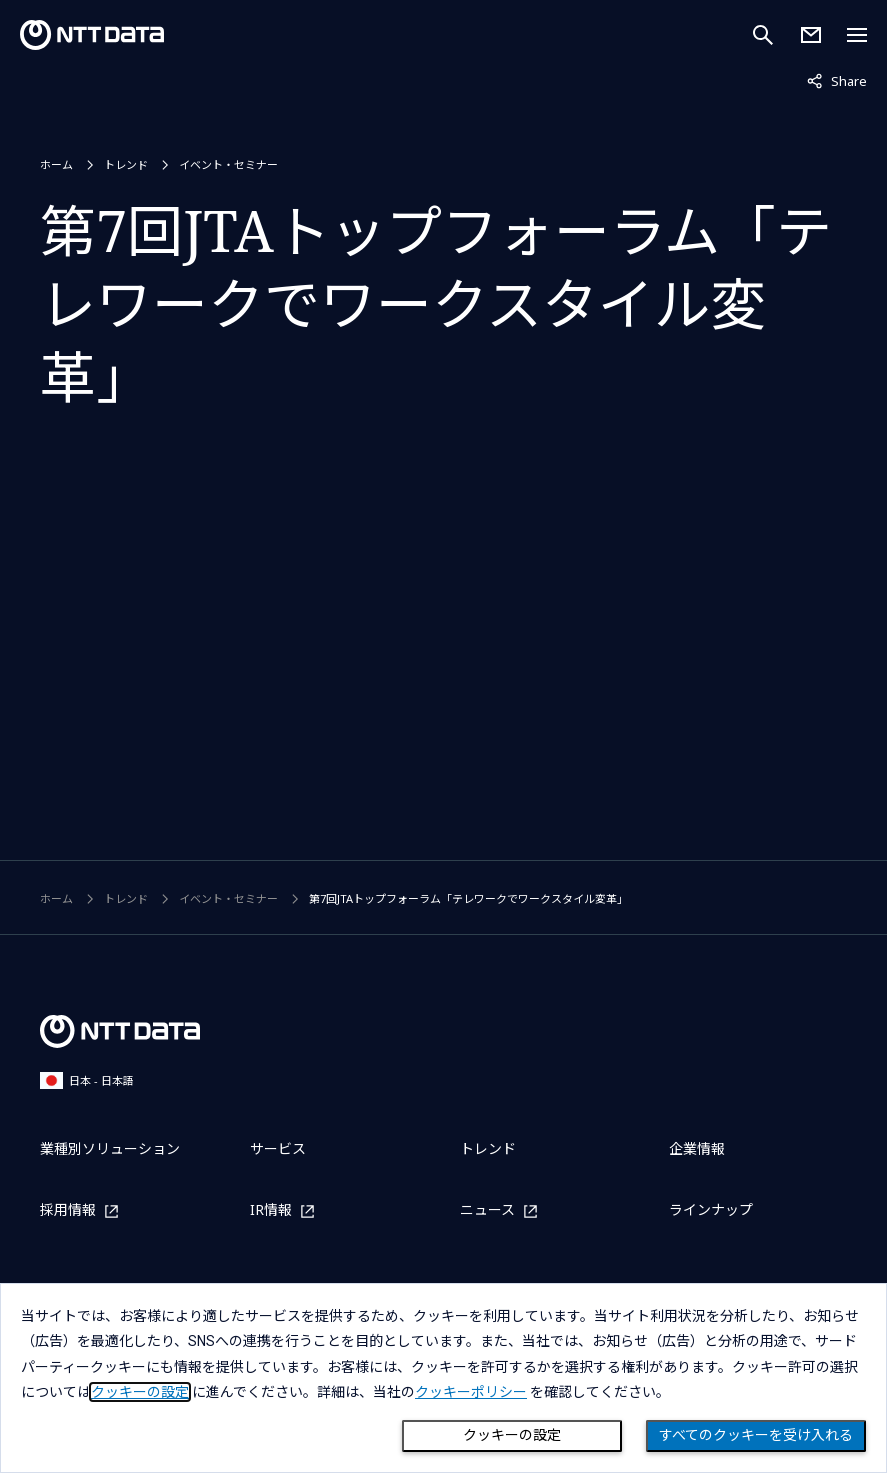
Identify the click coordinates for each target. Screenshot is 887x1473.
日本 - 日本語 (87, 1080)
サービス (278, 1148)
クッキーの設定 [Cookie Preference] (512, 1435)
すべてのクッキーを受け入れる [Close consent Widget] (756, 1435)
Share (837, 80)
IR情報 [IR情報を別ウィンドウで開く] (271, 1210)
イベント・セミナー (228, 164)
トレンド (126, 164)
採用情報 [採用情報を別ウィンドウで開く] (68, 1210)
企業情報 (697, 1148)
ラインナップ (711, 1209)
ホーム (56, 164)
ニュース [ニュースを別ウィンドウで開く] (487, 1210)
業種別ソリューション (110, 1148)
